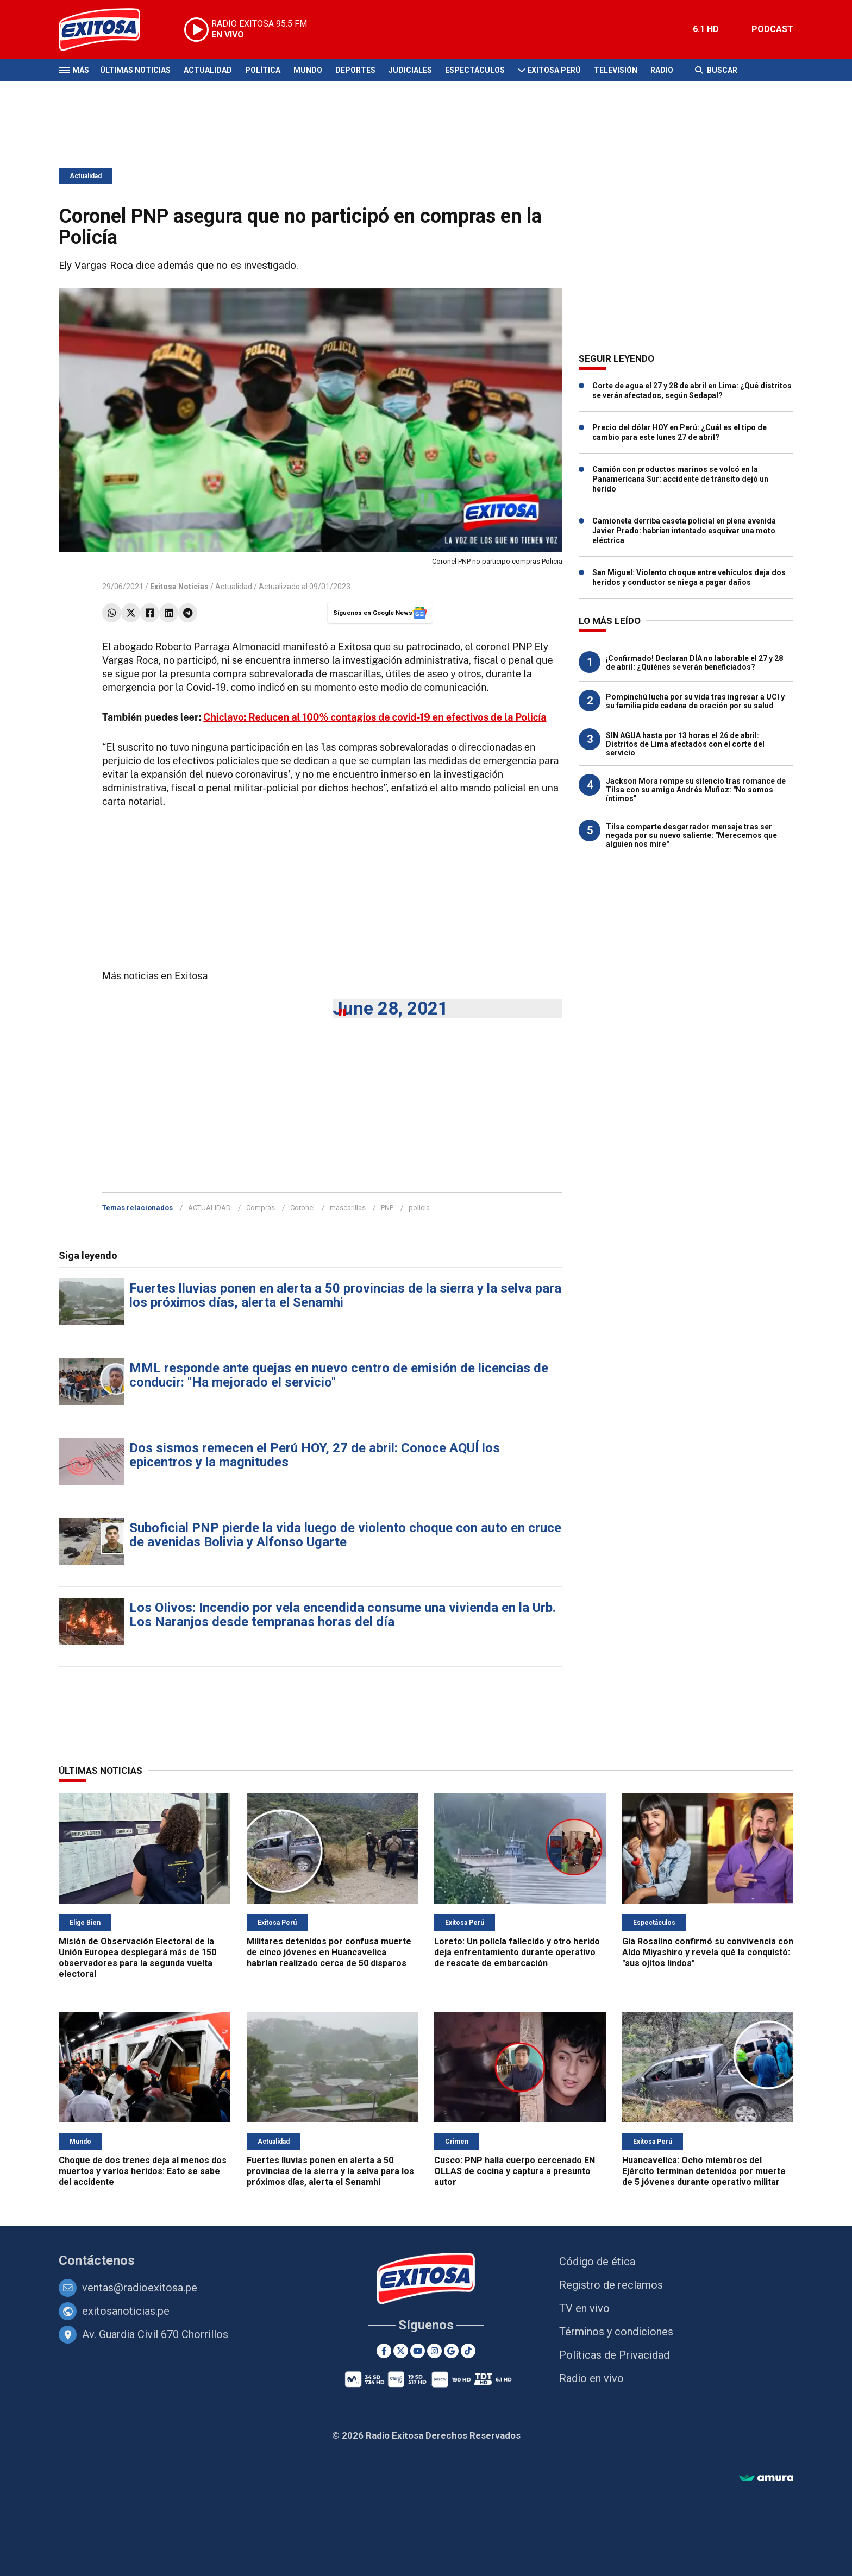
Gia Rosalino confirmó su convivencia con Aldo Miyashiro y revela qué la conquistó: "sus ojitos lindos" (707, 1952)
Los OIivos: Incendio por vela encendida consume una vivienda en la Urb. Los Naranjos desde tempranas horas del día (342, 1614)
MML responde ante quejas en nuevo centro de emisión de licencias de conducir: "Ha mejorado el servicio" (338, 1375)
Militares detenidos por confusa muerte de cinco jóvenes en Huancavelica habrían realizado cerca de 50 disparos (329, 1952)
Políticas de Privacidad (614, 2354)
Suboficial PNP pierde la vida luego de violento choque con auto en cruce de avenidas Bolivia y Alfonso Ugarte (345, 1535)
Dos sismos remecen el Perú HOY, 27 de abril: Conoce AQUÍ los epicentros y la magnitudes (314, 1455)
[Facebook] (384, 2351)
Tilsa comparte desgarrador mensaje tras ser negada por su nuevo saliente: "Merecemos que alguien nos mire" (691, 835)
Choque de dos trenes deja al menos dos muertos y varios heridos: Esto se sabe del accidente (143, 2171)
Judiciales (410, 70)
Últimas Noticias (135, 70)
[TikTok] (468, 2351)
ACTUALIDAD (209, 1208)
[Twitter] (400, 2351)
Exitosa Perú (554, 70)
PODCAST (772, 29)
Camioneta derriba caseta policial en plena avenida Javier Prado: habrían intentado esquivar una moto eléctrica (684, 531)
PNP (387, 1208)
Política (262, 70)
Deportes (355, 70)
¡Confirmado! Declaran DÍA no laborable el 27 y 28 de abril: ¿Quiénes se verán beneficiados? (694, 662)
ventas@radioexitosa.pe (139, 2287)
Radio (661, 70)
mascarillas (348, 1208)
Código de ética (597, 2261)
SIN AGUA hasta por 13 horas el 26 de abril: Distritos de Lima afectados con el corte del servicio (685, 744)
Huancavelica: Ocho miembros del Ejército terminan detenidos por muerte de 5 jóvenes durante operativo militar (704, 2171)
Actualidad (208, 70)
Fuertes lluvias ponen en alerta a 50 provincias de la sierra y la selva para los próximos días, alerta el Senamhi (345, 1295)
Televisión (615, 70)
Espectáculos (475, 70)
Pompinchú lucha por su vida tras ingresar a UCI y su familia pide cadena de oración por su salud (695, 701)
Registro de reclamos (611, 2284)
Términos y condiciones (616, 2331)
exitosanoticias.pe (126, 2310)
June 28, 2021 (390, 1008)
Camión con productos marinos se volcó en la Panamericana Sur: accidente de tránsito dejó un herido (680, 479)
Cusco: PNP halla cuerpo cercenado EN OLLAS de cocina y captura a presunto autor (514, 2171)
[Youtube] (417, 2351)
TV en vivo (584, 2308)
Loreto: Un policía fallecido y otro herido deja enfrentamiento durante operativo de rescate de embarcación (517, 1952)
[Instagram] (434, 2351)
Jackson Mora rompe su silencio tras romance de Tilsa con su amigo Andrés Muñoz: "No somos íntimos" (696, 790)
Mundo (307, 70)
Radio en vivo (591, 2378)
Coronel (302, 1208)
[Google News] (451, 2351)
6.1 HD (706, 29)
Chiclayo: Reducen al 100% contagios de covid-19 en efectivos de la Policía (374, 717)
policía (419, 1208)
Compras (260, 1208)
